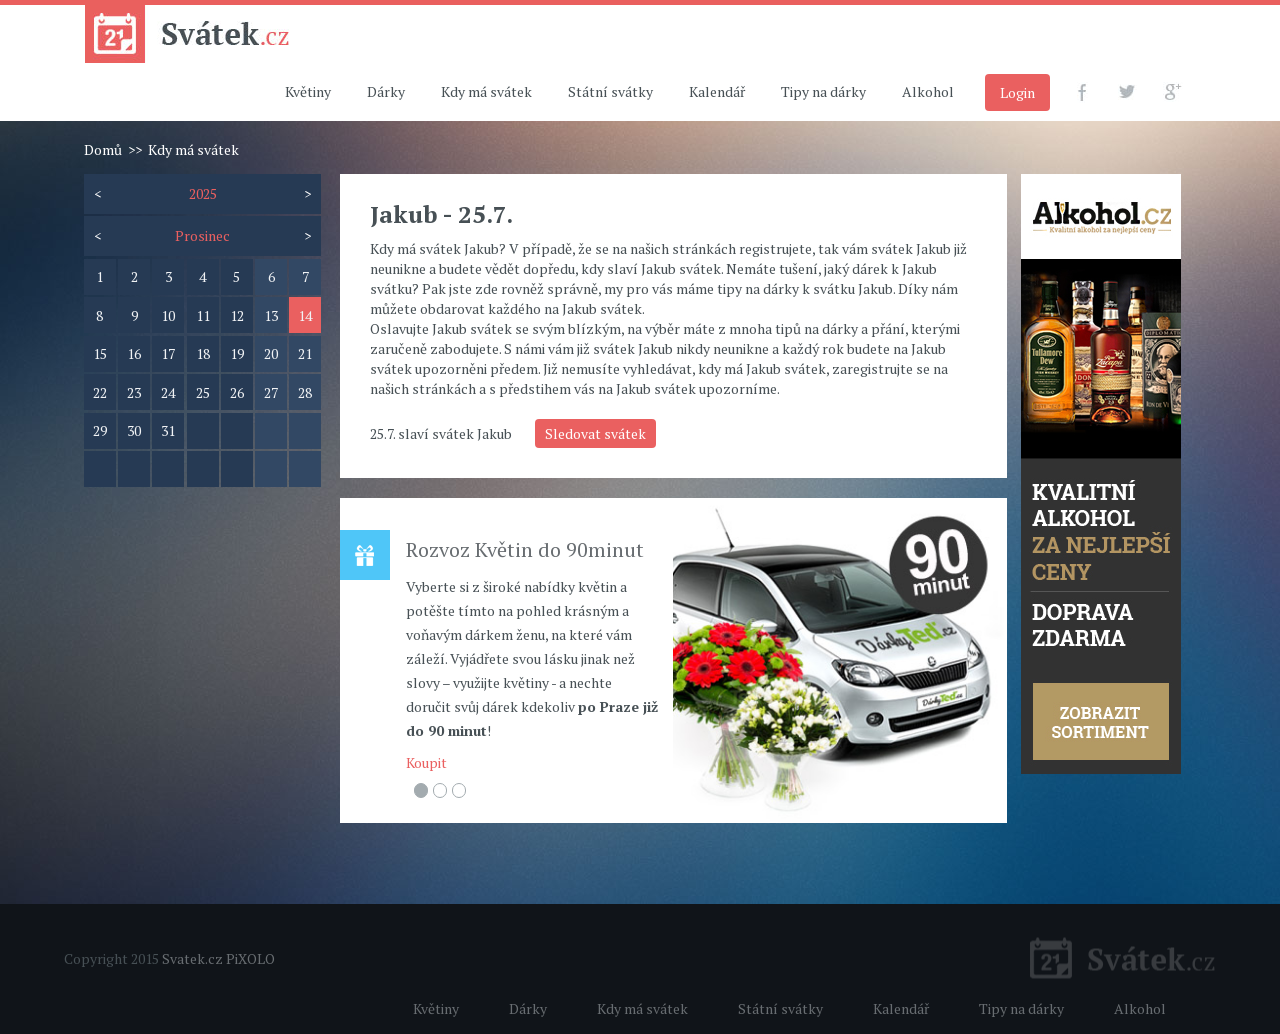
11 (203, 315)
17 (168, 353)
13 (271, 315)
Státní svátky (610, 91)
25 (203, 392)
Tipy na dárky (823, 91)
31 (168, 430)
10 (168, 315)
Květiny (308, 91)
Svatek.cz (192, 958)
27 (271, 392)
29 (100, 430)
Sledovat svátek (595, 433)
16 (134, 353)
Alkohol (928, 91)
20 (271, 353)
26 (237, 392)
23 (134, 392)
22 (100, 392)
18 (203, 353)
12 (237, 315)
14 (305, 315)
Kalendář (717, 91)
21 (305, 353)
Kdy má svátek (486, 91)
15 (100, 353)
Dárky (386, 91)
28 (305, 392)
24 (168, 392)
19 (237, 353)
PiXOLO (250, 958)
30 (134, 430)
